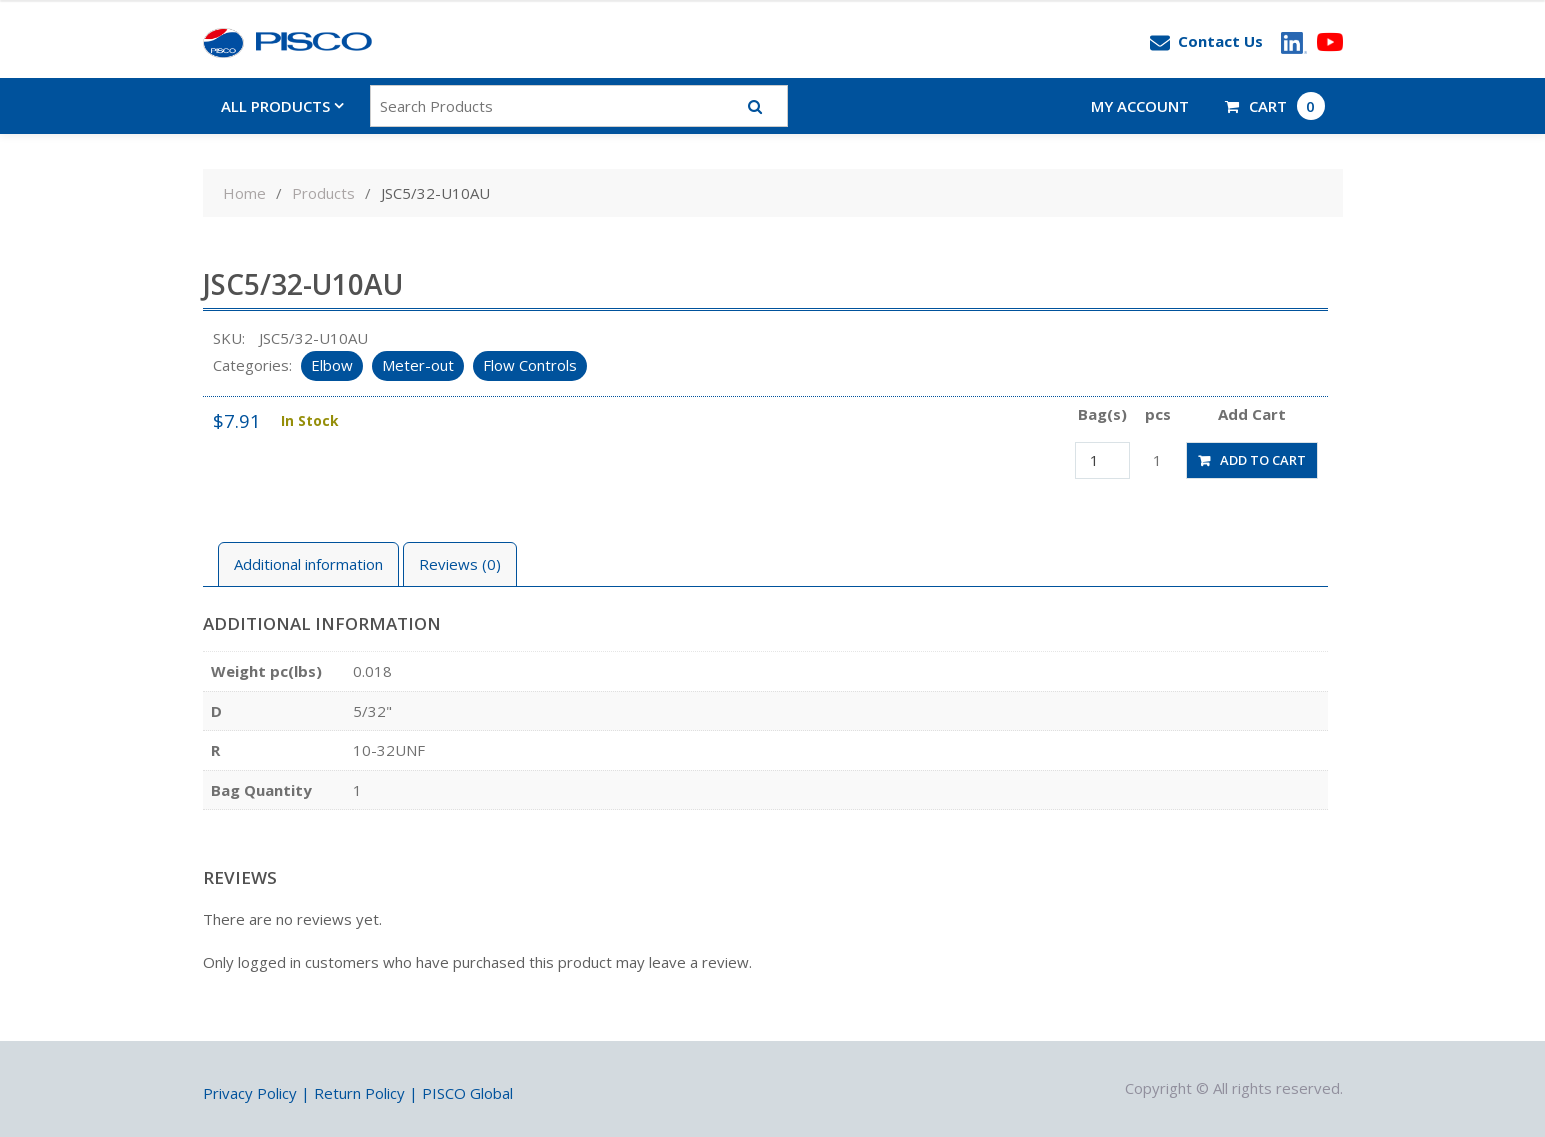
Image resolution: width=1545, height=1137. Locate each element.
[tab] (308, 564)
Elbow (332, 365)
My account (1140, 106)
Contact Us (1206, 42)
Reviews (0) (460, 564)
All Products (275, 106)
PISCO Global (467, 1093)
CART (1275, 106)
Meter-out (418, 365)
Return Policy (359, 1093)
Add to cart (1263, 460)
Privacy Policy (250, 1093)
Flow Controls (530, 365)
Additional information (308, 564)
